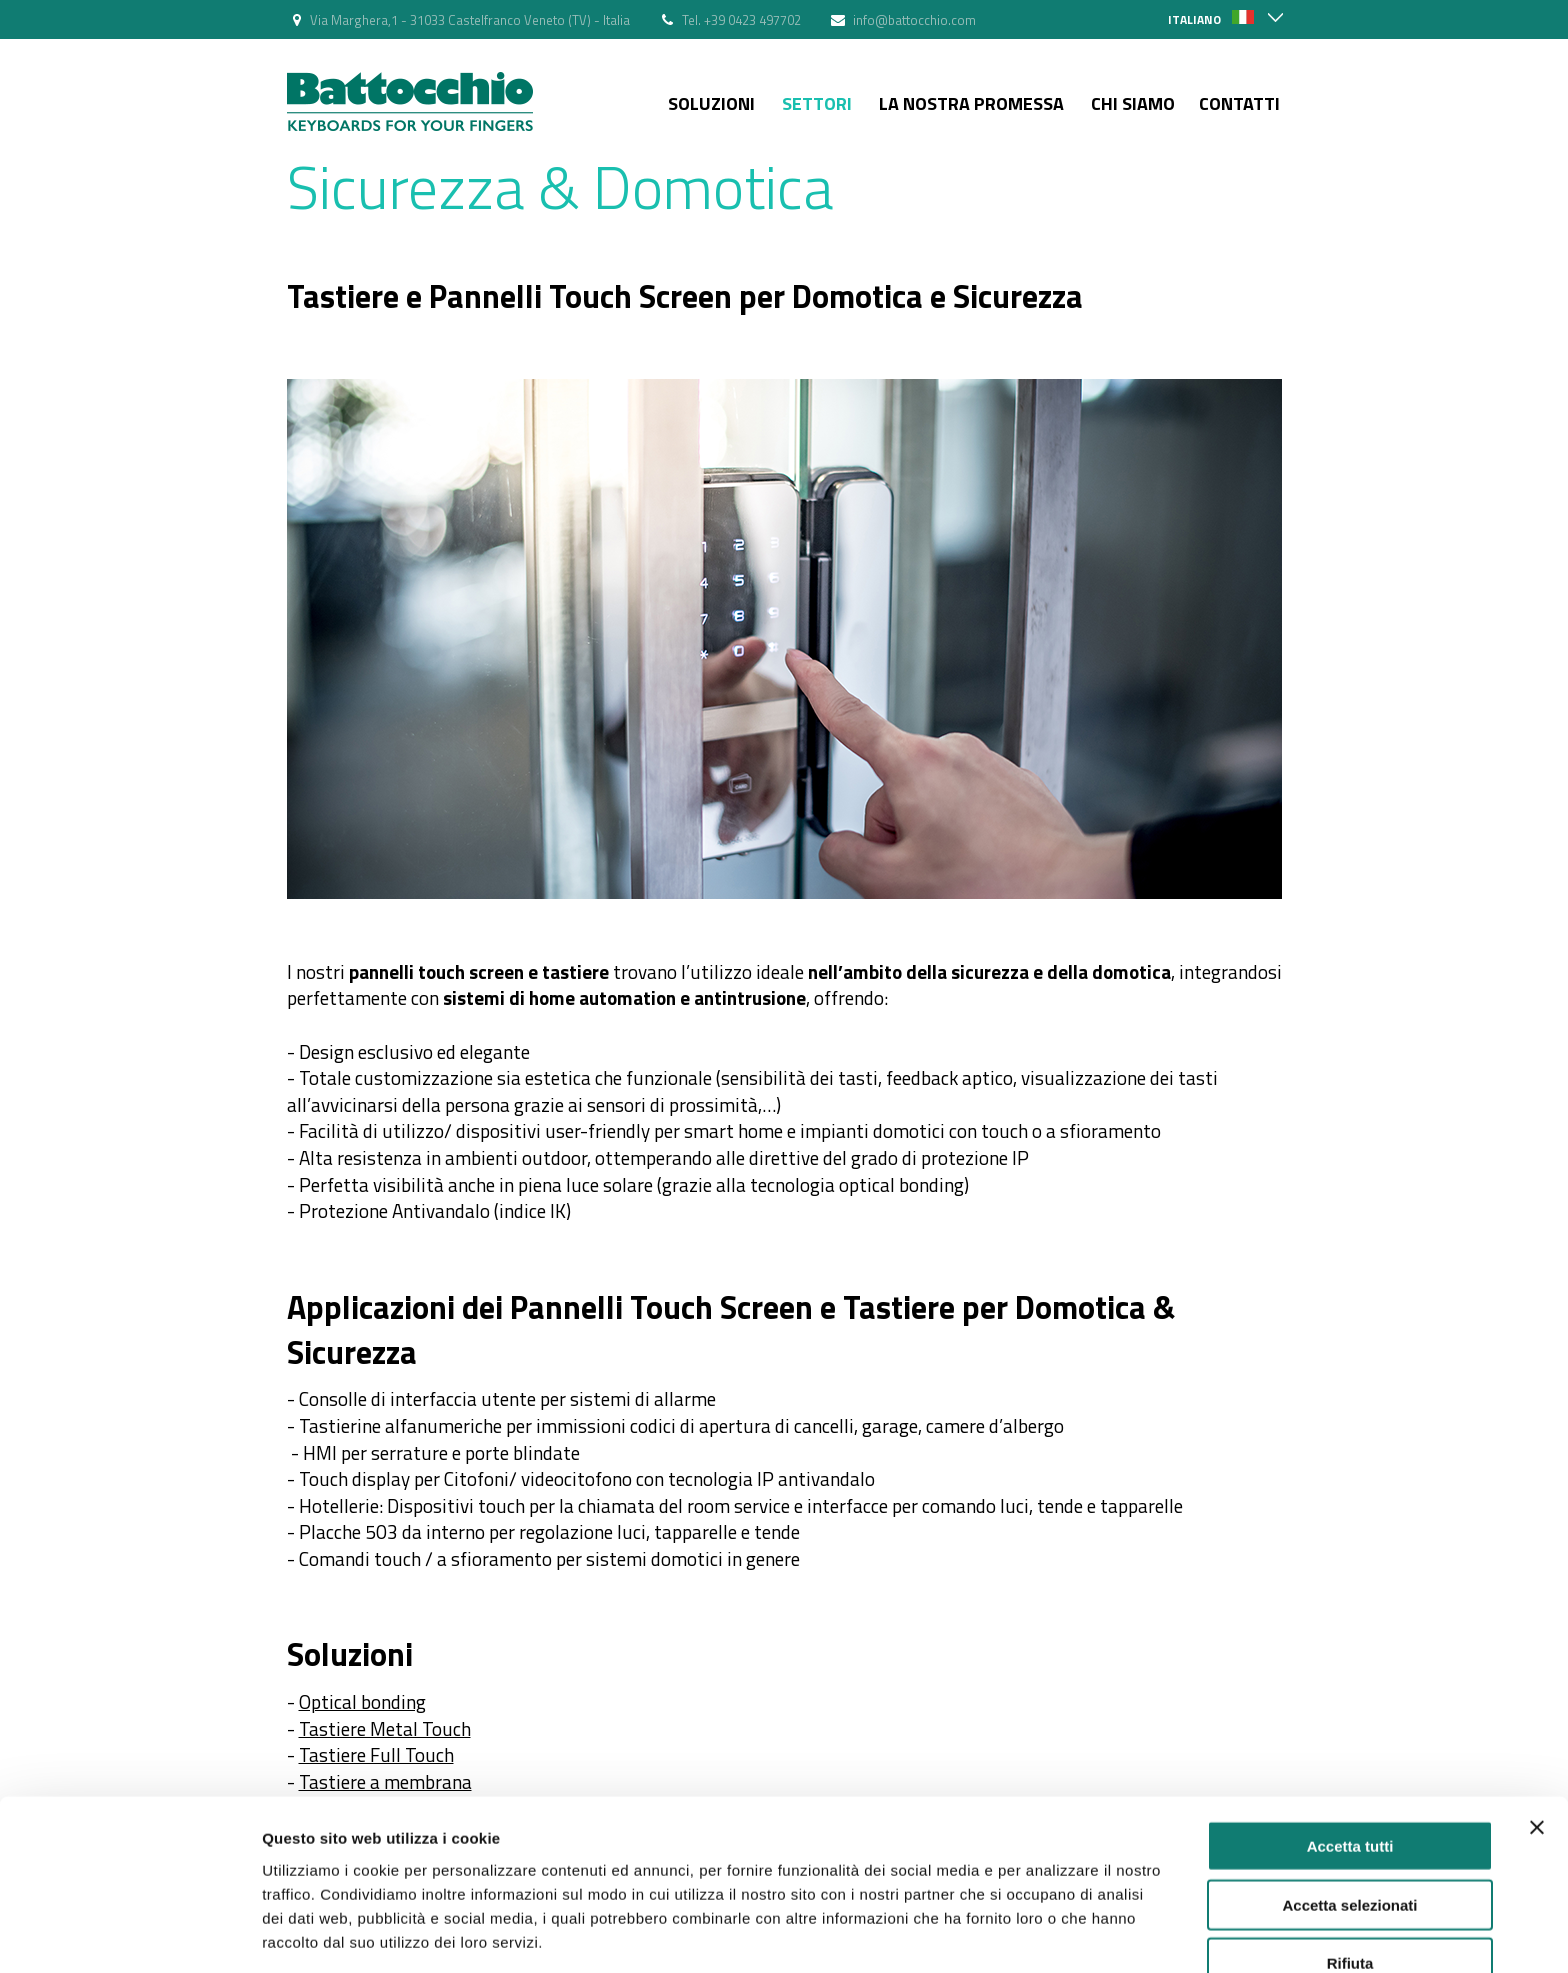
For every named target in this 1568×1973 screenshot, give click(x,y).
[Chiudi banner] (1537, 1755)
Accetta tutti (1350, 1773)
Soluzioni (711, 103)
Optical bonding (362, 1701)
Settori (817, 103)
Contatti (1239, 103)
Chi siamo (1133, 103)
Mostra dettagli (1052, 1933)
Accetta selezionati (1349, 1832)
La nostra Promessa (971, 103)
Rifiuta (1350, 1890)
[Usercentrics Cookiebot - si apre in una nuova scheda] (129, 1934)
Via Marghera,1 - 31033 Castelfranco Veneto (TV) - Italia (470, 20)
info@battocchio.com (914, 20)
